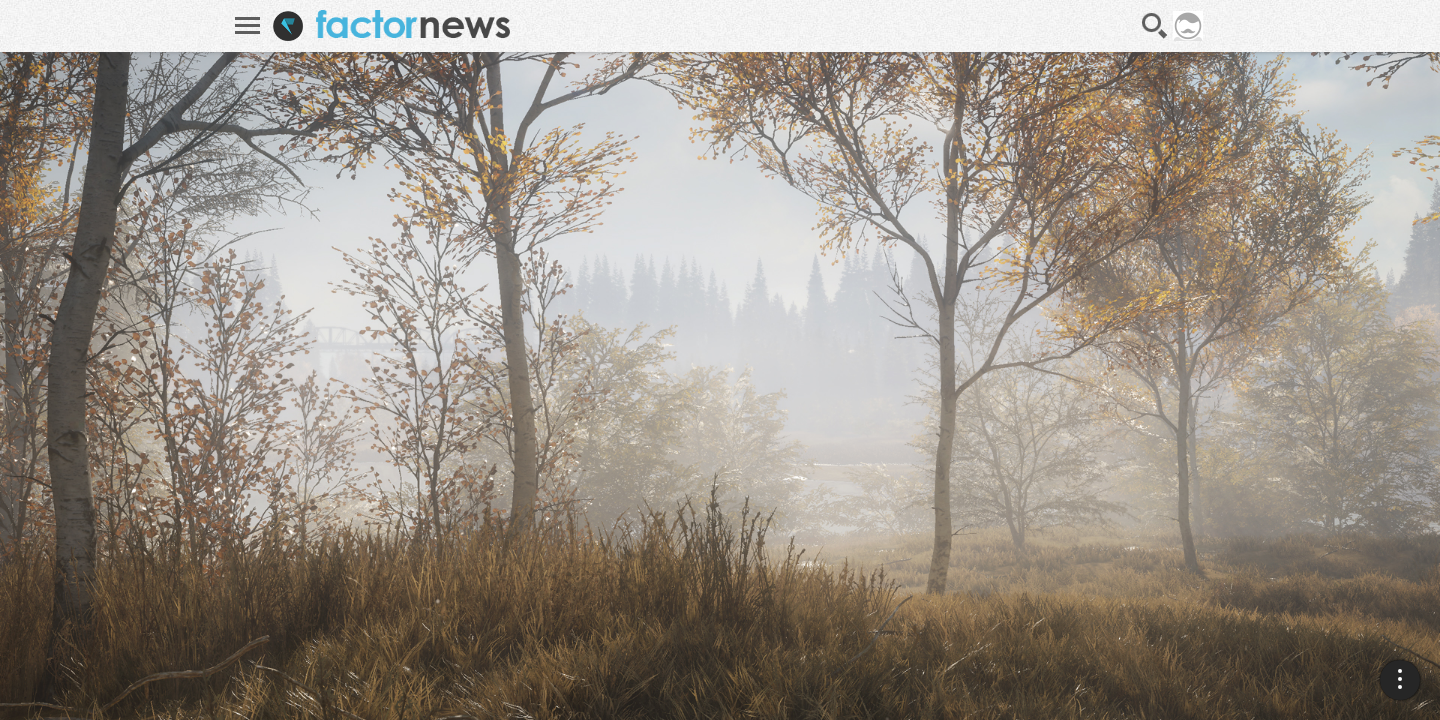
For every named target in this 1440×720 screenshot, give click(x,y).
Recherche (1155, 26)
